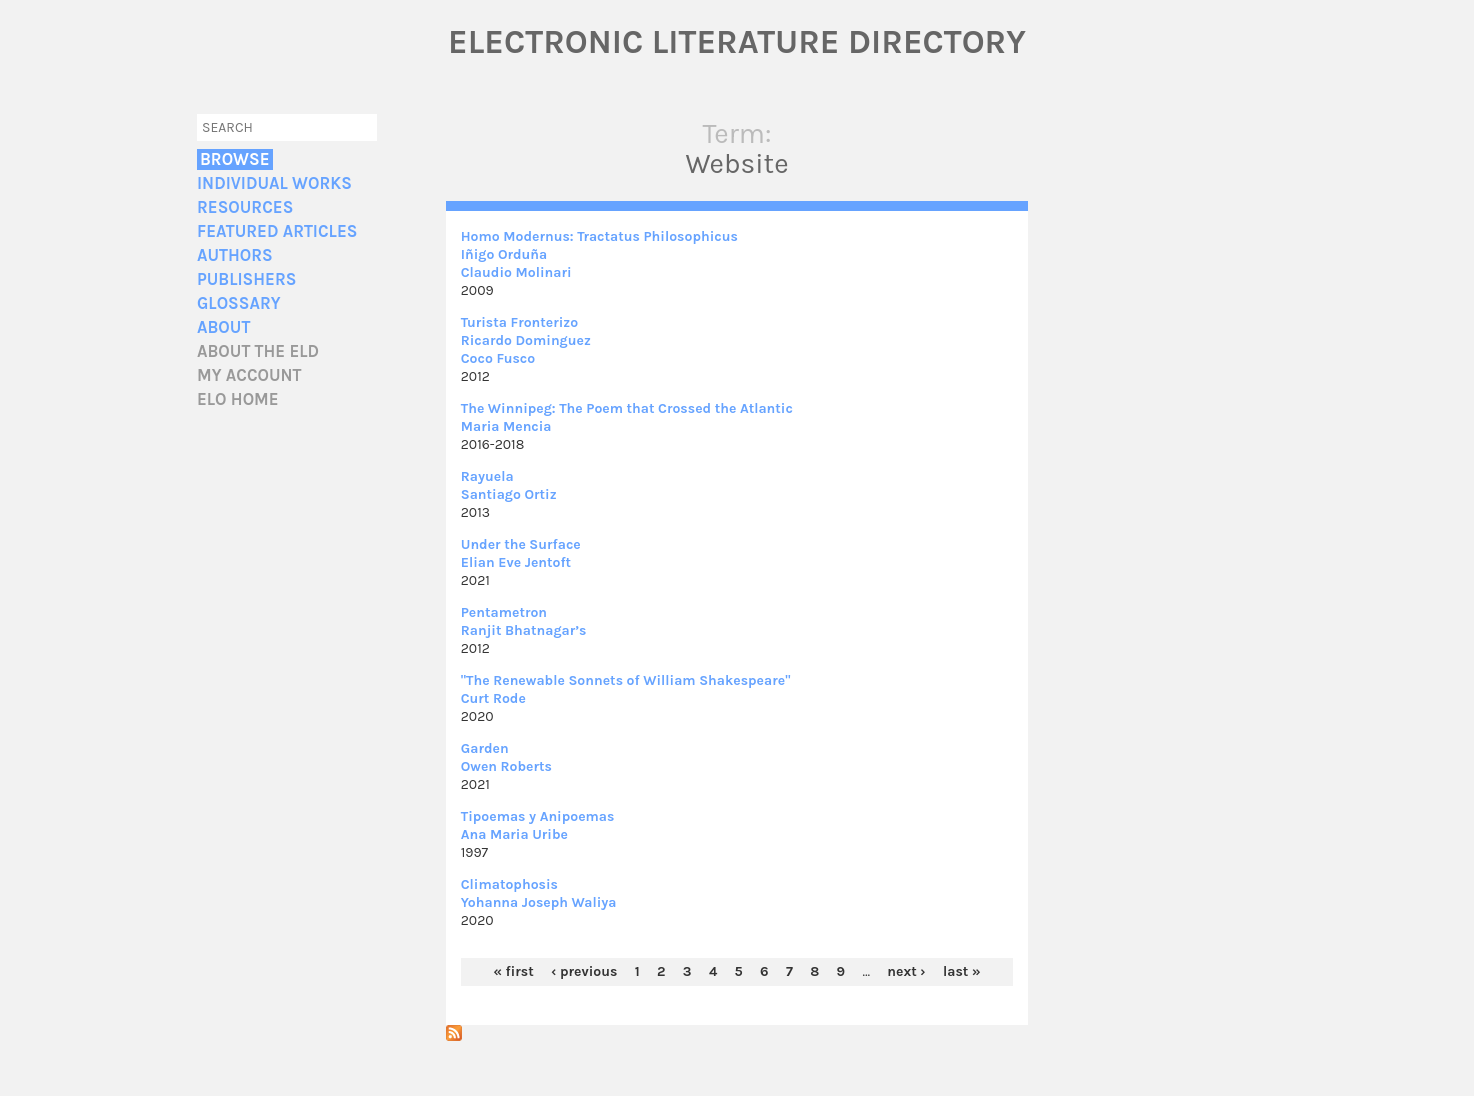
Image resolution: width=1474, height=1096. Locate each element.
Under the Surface (521, 544)
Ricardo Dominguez (526, 340)
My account (249, 375)
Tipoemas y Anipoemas (538, 816)
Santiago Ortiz (509, 494)
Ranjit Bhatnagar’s (524, 630)
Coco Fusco (498, 358)
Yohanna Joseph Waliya (539, 902)
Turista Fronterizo (519, 322)
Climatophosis (509, 884)
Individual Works (274, 183)
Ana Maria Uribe (514, 834)
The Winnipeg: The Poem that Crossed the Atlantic (627, 408)
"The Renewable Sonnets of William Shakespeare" (626, 680)
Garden (485, 748)
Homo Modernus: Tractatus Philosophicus (599, 236)
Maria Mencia (506, 426)
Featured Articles (277, 231)
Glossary (239, 303)
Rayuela (487, 476)
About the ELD (258, 351)
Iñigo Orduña (504, 254)
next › (906, 971)
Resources (245, 207)
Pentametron (504, 612)
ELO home (238, 399)
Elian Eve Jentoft (516, 562)
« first (513, 971)
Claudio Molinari (516, 272)
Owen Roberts (506, 766)
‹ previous (584, 971)
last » (962, 971)
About (223, 327)
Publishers (246, 279)
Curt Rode (493, 698)
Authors (235, 255)
